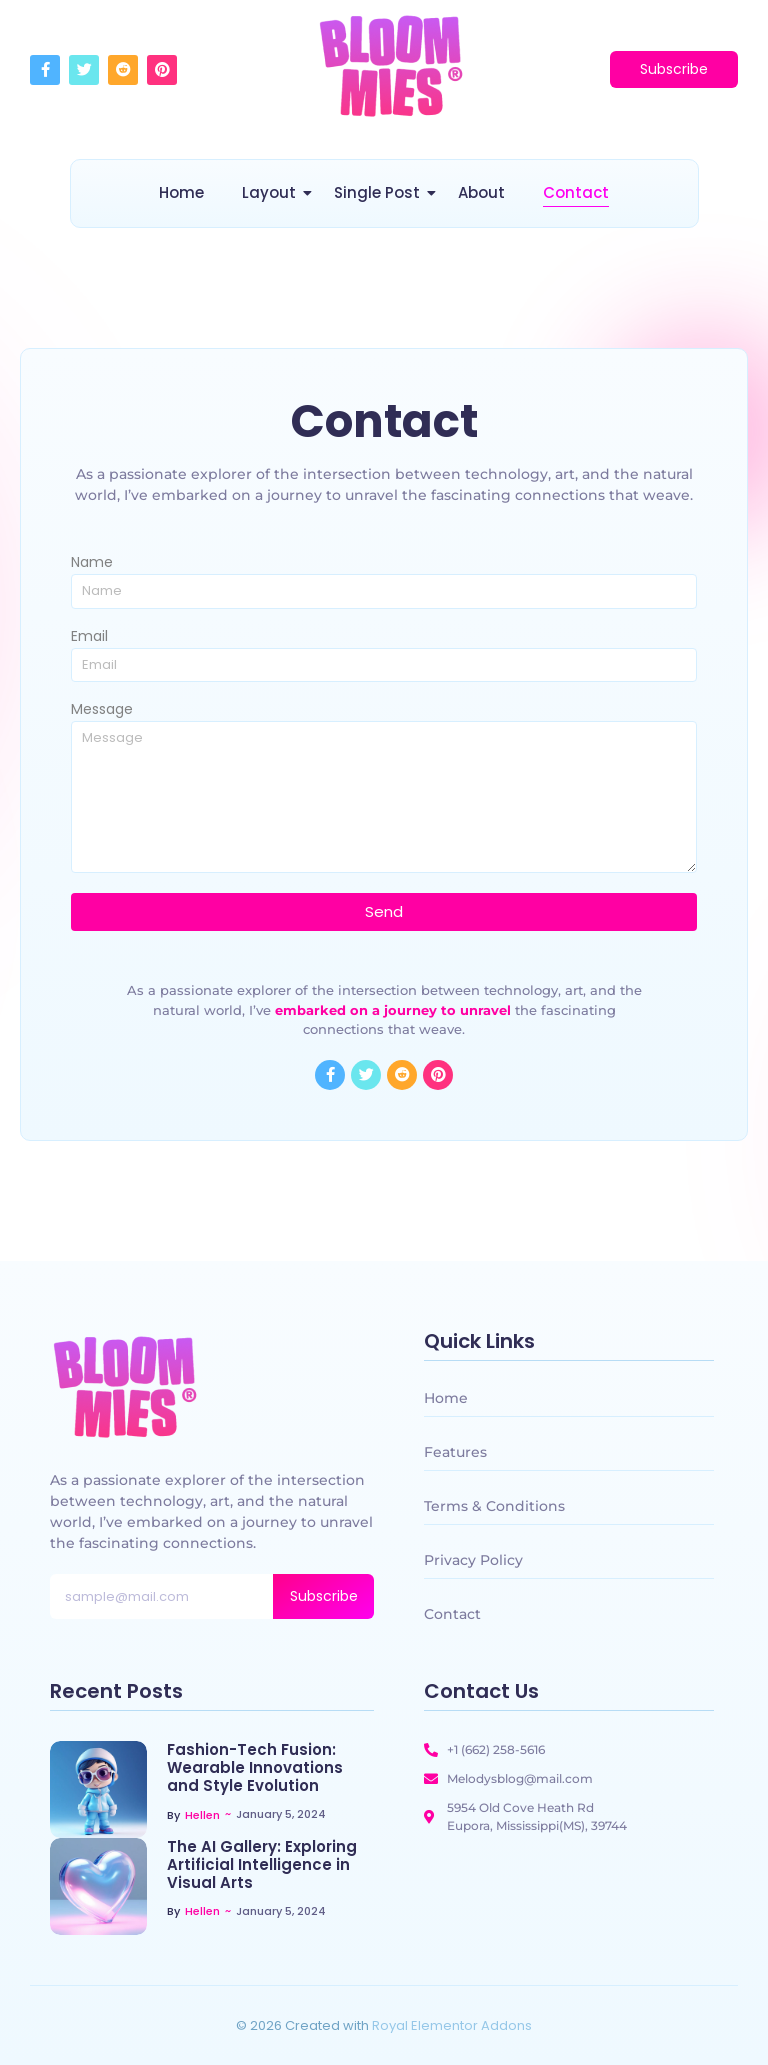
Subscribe (324, 1596)
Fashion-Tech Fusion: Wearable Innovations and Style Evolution (255, 1768)
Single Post (380, 192)
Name (92, 563)
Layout (272, 192)
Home (181, 192)
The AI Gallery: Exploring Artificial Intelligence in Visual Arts (262, 1865)
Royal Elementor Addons (452, 2025)
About (481, 192)
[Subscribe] (674, 69)
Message (102, 710)
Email (89, 637)
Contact (576, 192)
